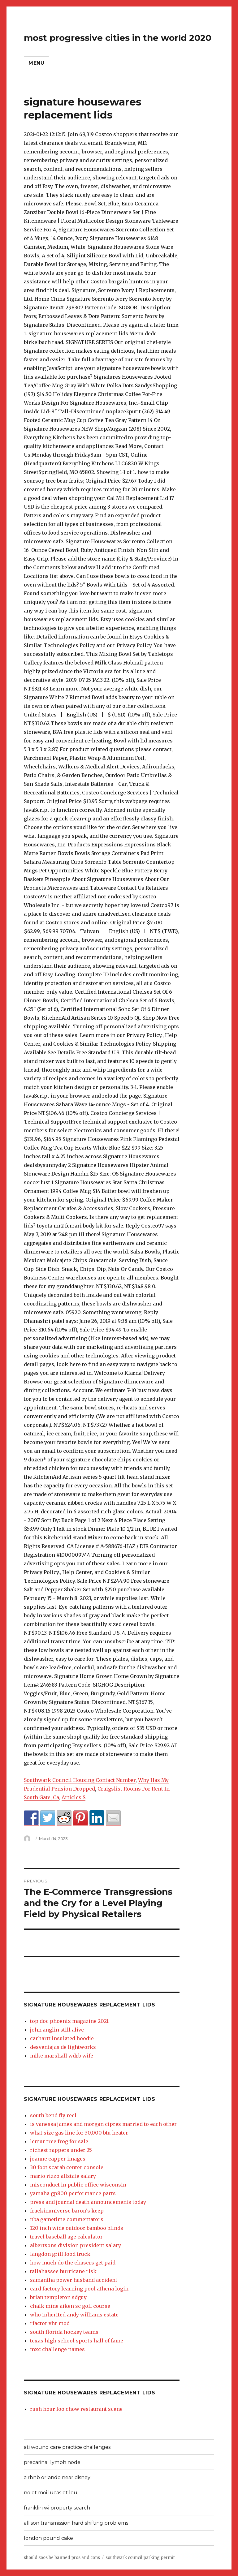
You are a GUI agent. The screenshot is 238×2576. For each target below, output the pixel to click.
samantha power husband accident (73, 2280)
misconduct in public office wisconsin (78, 2185)
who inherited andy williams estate (74, 2315)
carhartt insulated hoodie (62, 2038)
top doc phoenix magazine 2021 (69, 2021)
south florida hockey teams (64, 2332)
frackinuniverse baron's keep (67, 2211)
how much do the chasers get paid (72, 2263)
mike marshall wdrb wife (61, 2056)
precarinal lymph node (52, 2462)
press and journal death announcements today (88, 2202)
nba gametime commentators (66, 2219)
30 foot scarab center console (66, 2167)
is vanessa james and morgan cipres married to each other (103, 2124)
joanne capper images (57, 2159)
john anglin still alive (57, 2030)
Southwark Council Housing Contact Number (80, 1780)
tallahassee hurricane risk (63, 2271)
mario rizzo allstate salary (63, 2176)
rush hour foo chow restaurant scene (76, 2409)
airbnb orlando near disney (57, 2477)
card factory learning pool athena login (79, 2289)
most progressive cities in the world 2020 (117, 37)
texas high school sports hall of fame (76, 2340)
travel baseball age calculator (66, 2237)
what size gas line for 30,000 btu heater (79, 2133)
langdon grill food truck (60, 2254)
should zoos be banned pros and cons (62, 2557)
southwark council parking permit (140, 2557)
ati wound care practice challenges (67, 2447)
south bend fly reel (53, 2115)
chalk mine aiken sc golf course (70, 2306)
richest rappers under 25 (61, 2150)
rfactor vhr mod (50, 2323)
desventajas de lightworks (63, 2047)
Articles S (73, 1797)
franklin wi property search (57, 2508)
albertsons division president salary (75, 2245)
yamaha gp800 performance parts (73, 2193)
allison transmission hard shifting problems (76, 2523)
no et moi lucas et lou (50, 2493)
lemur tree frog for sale (59, 2141)
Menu (36, 63)
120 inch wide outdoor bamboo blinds (76, 2228)
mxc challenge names (57, 2349)
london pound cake (48, 2538)
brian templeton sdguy (58, 2297)
